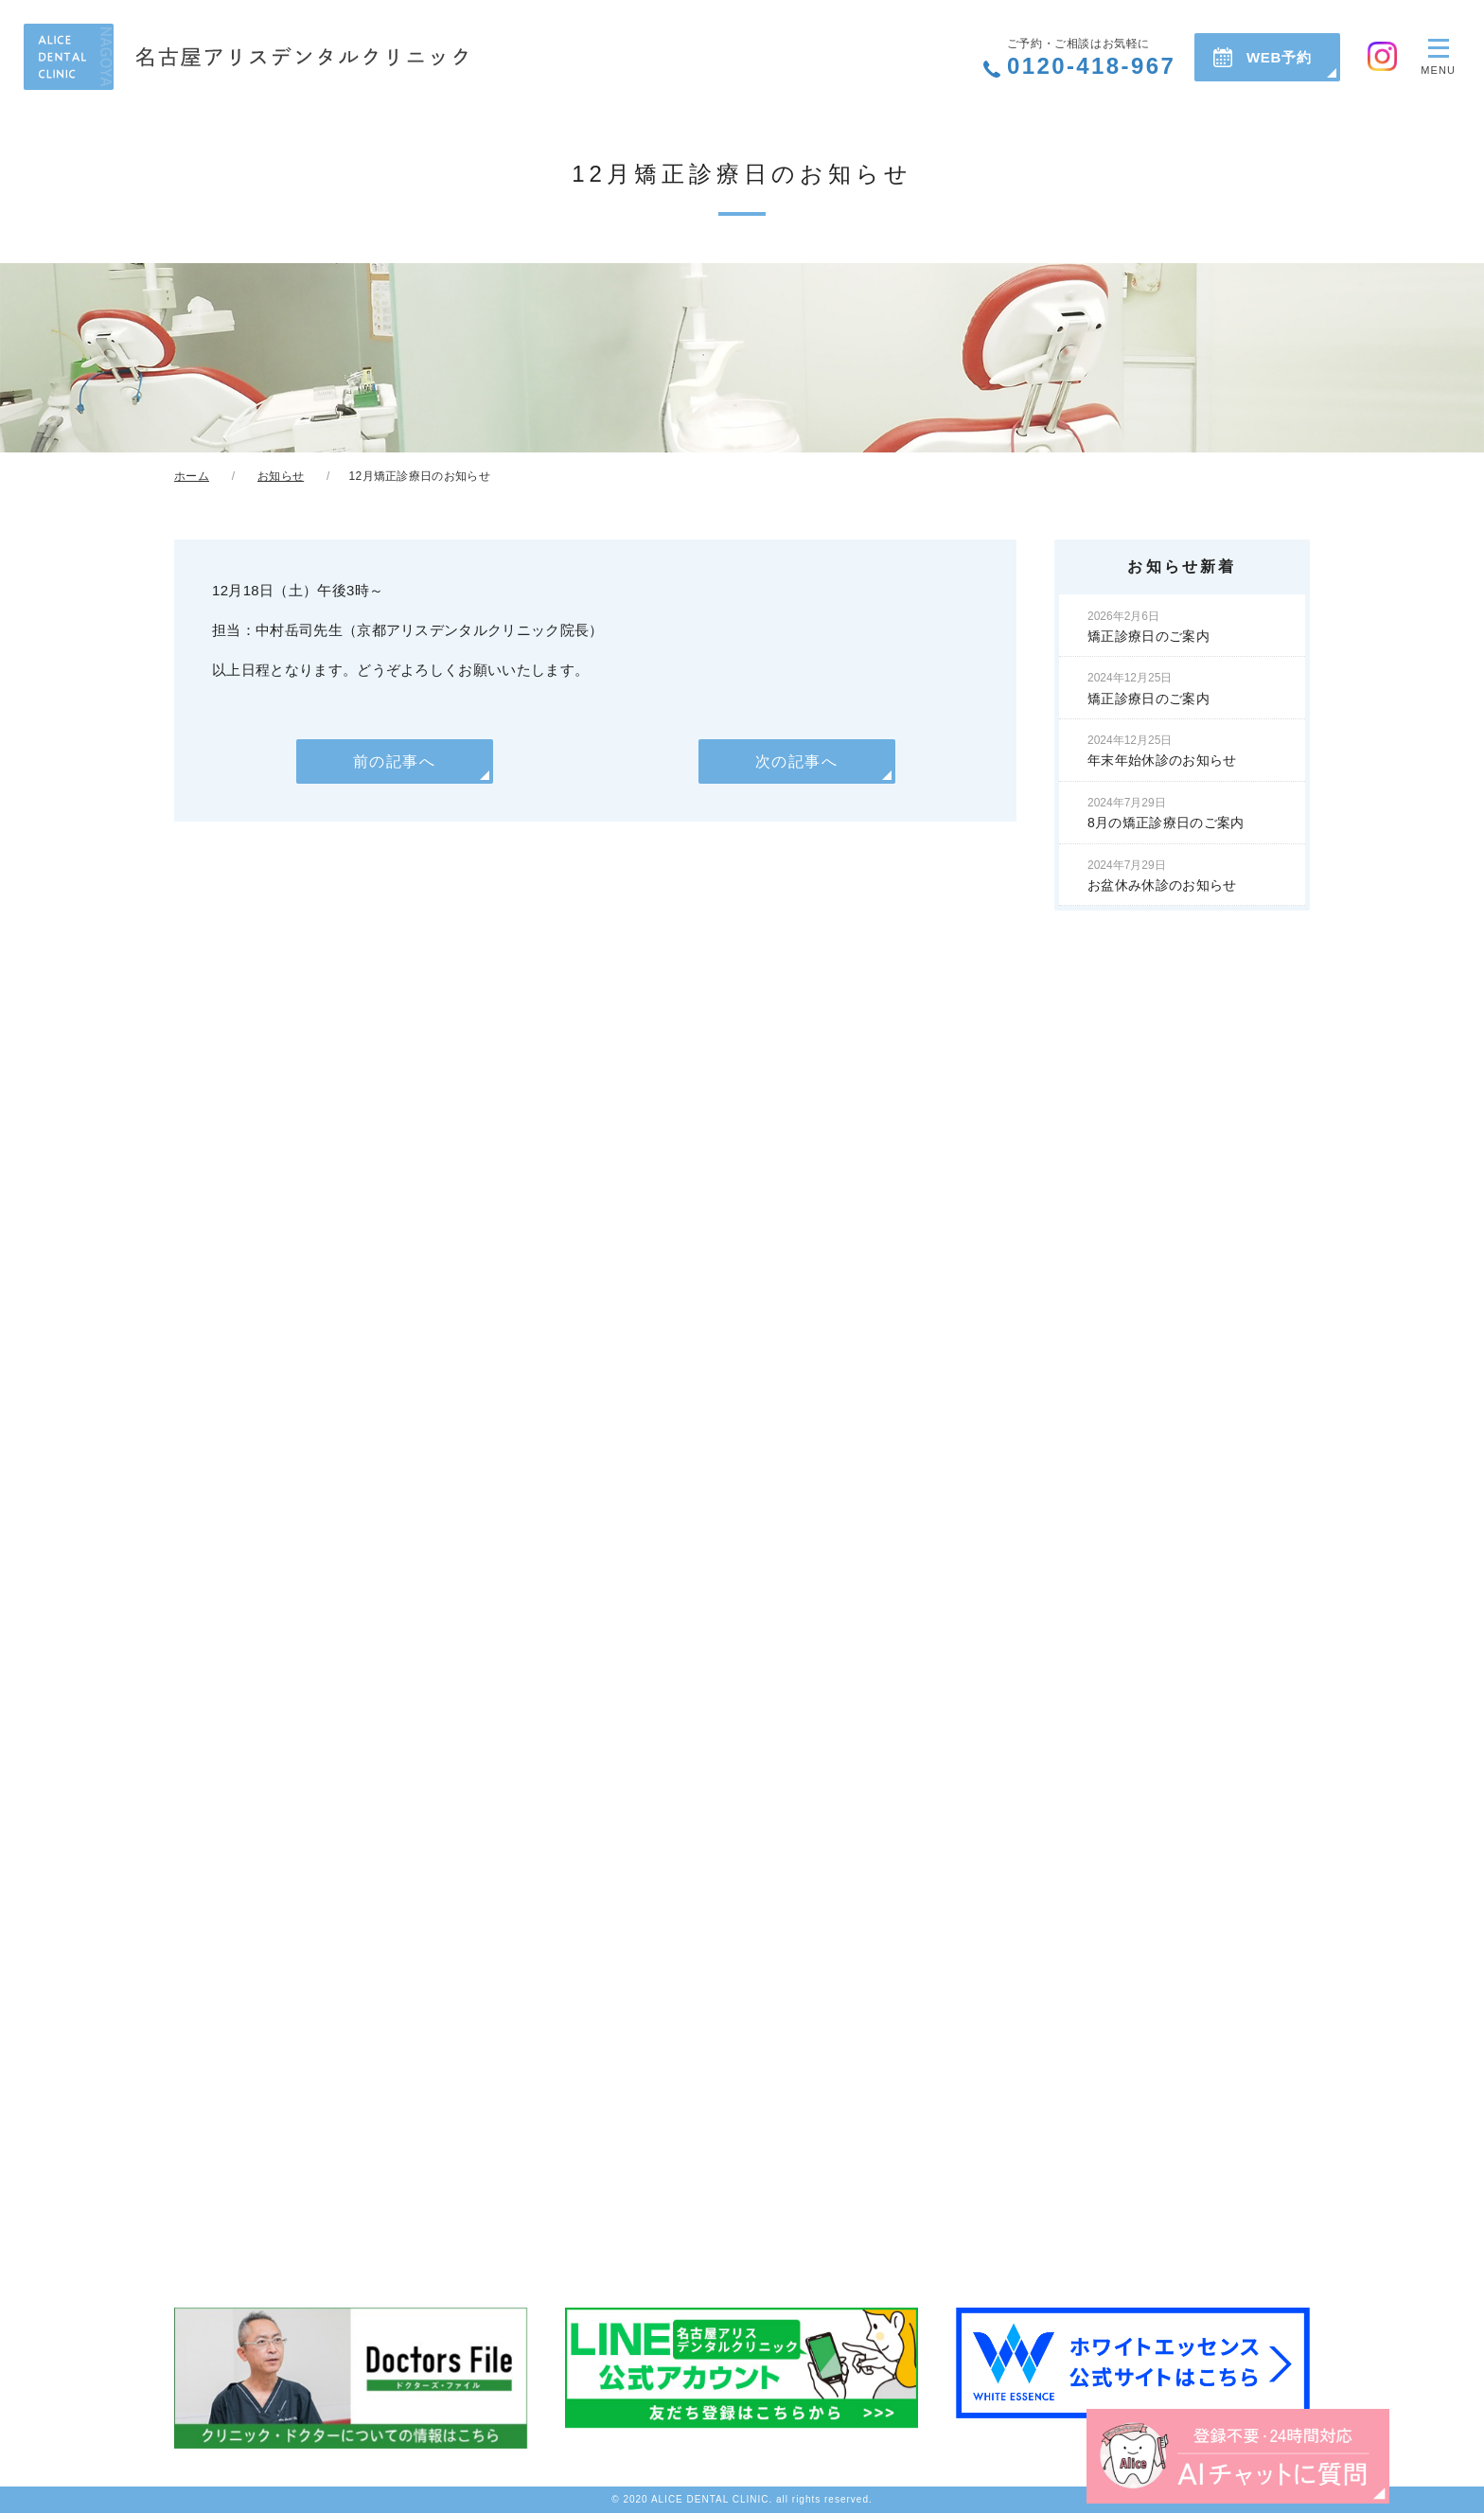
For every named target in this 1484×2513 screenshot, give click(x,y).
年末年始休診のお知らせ (1162, 751)
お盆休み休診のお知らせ (1162, 875)
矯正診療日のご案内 (1148, 627)
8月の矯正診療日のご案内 (1166, 813)
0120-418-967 (1091, 58)
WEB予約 (1279, 57)
